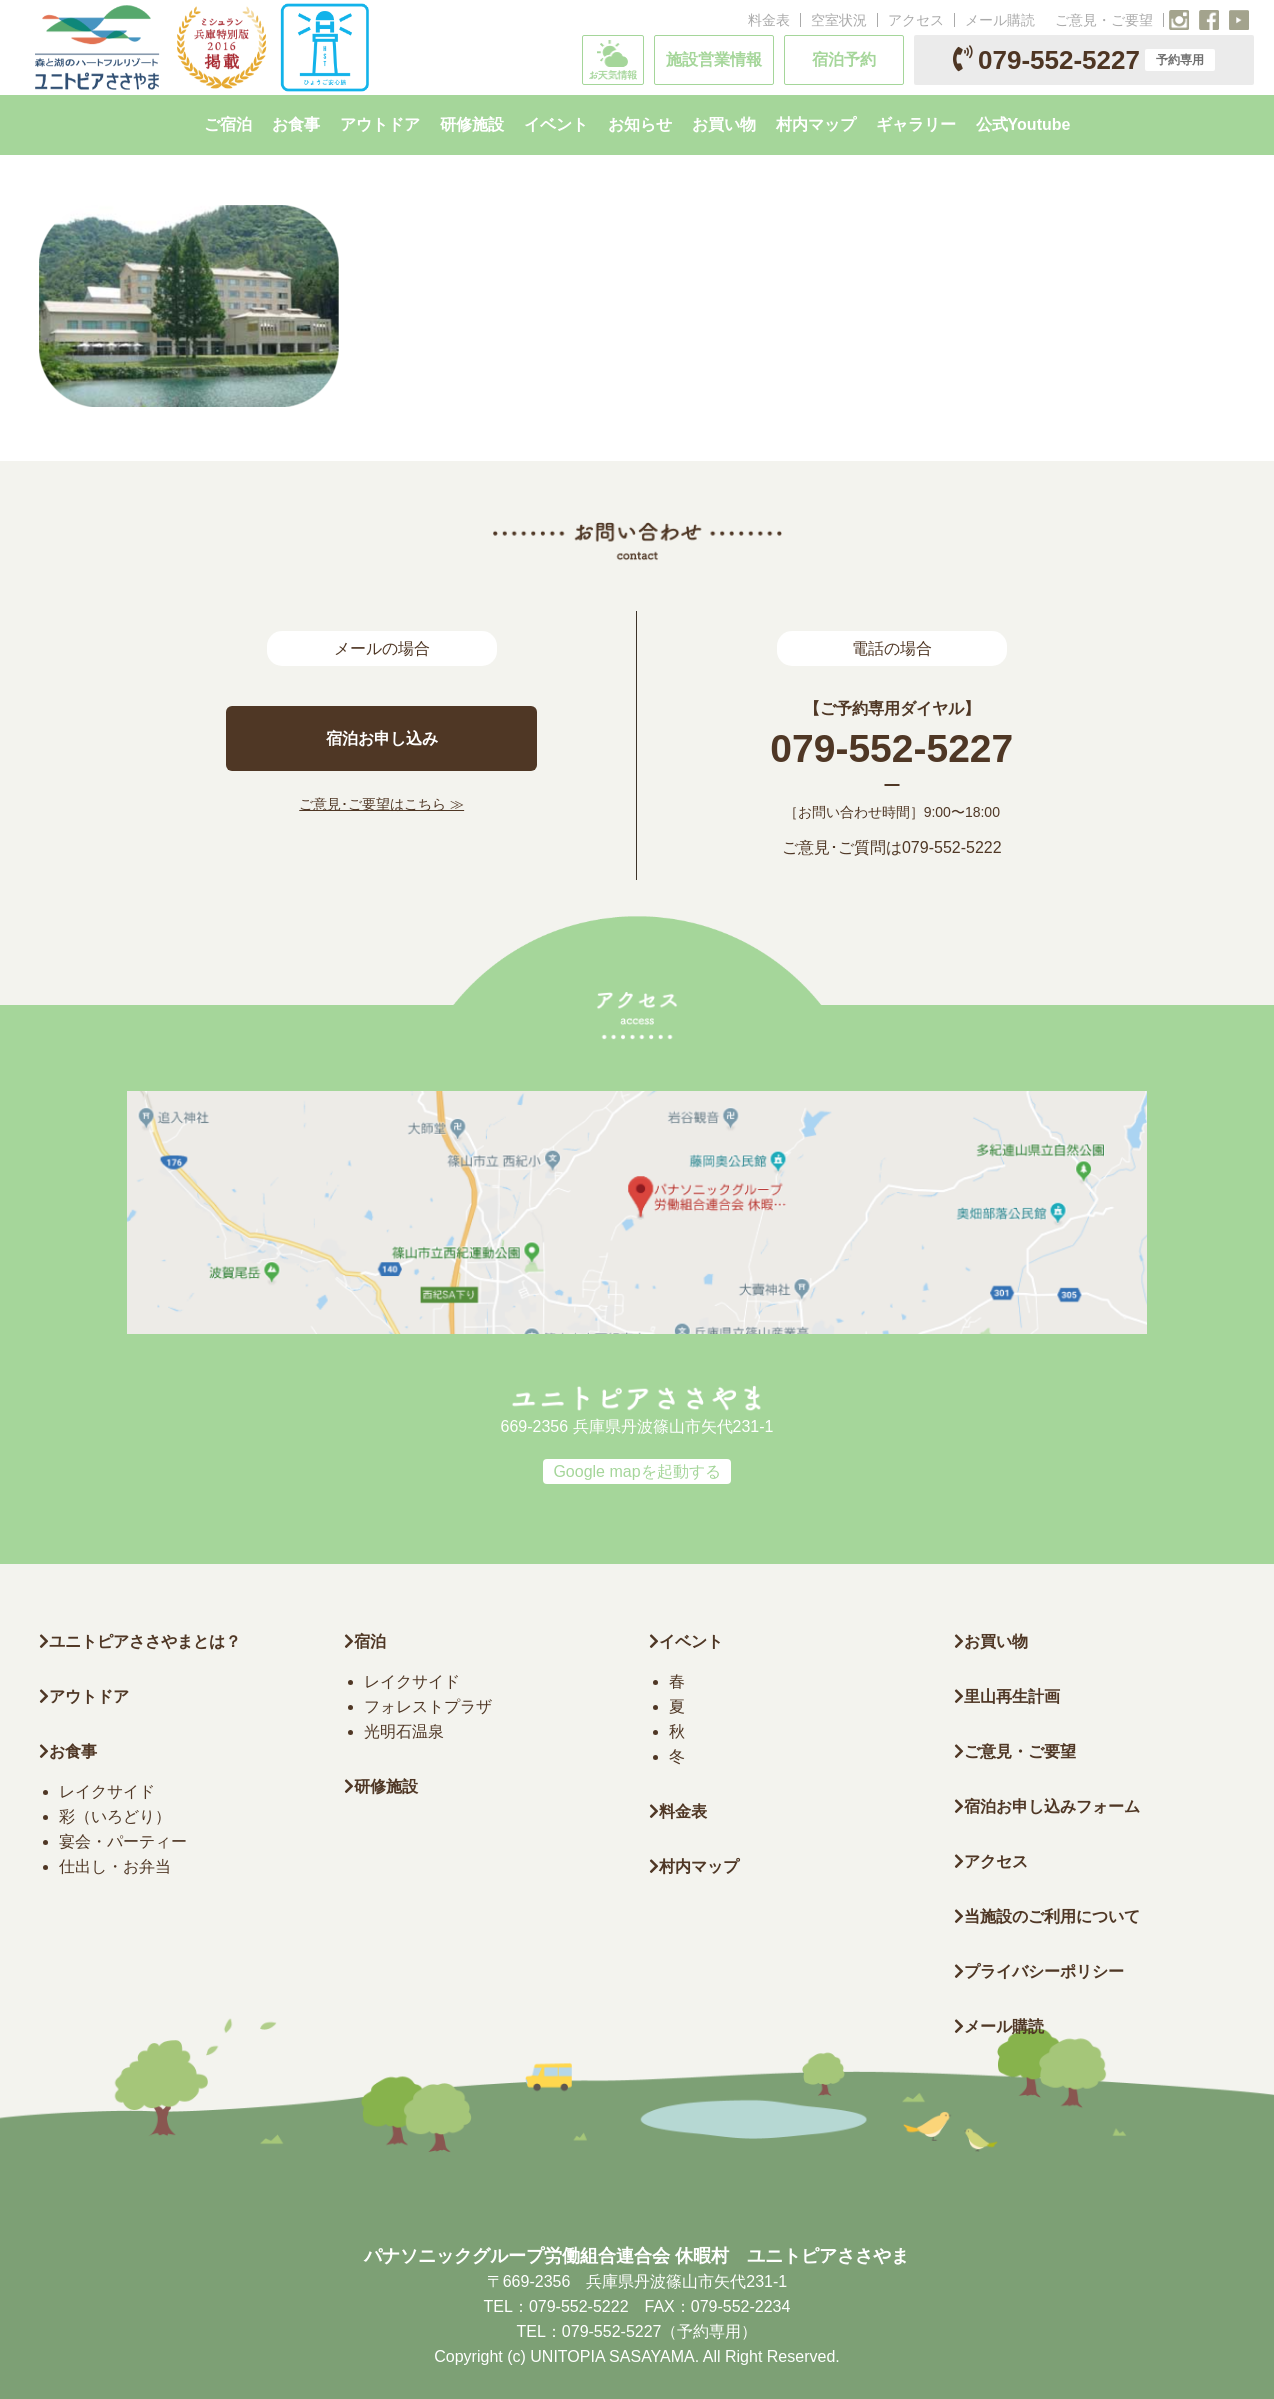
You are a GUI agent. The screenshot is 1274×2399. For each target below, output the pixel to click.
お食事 (68, 1751)
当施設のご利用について (1047, 1916)
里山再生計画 (1007, 1696)
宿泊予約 (844, 59)
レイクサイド (107, 1791)
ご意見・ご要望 (1104, 20)
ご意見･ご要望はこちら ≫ (381, 804)
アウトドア (89, 1696)
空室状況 (839, 20)
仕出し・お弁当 (115, 1866)
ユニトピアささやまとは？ (140, 1641)
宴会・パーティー (123, 1841)
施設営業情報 (714, 59)
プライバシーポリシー (1039, 1971)
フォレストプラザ (428, 1706)
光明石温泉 (404, 1731)
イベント (686, 1641)
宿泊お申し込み (382, 738)
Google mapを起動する (636, 1471)
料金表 (769, 20)
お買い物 (991, 1641)
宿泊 (365, 1641)
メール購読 (1000, 20)
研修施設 (381, 1786)
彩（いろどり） (115, 1816)
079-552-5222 (952, 847)
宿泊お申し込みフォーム (1047, 1806)
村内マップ (694, 1866)
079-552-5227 (1084, 60)
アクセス (916, 20)
